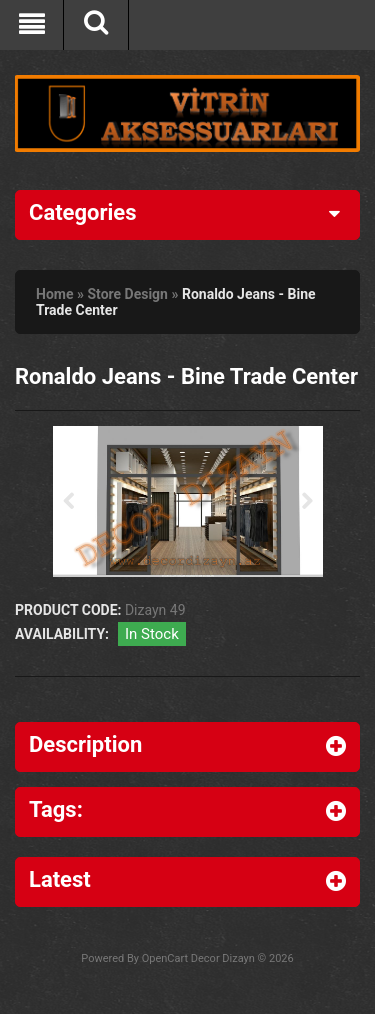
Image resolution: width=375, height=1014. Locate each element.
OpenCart (165, 958)
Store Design (127, 294)
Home (54, 294)
